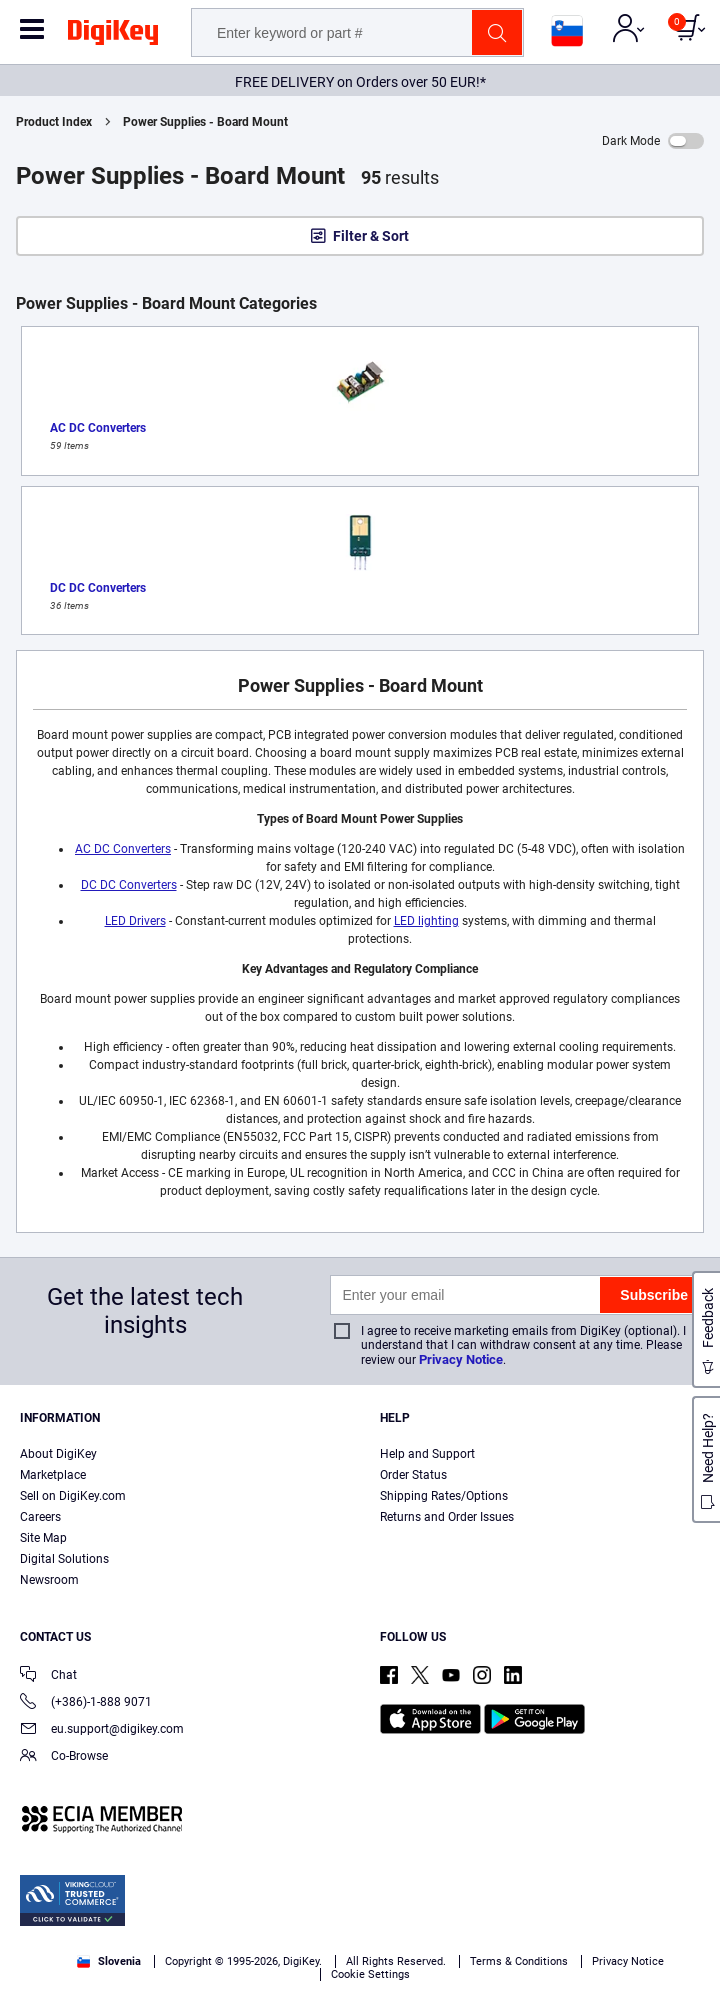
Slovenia (109, 1961)
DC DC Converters (129, 885)
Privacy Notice (461, 1359)
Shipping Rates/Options (444, 1496)
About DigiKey (58, 1454)
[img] (113, 36)
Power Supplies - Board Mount (205, 122)
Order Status (413, 1475)
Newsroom (49, 1580)
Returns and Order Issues (447, 1517)
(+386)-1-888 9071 (86, 1703)
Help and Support (427, 1454)
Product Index (54, 122)
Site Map (43, 1538)
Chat (48, 1676)
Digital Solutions (64, 1559)
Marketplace (53, 1475)
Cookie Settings (370, 1974)
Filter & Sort (371, 236)
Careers (40, 1517)
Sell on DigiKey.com (73, 1496)
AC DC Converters (123, 849)
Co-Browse (64, 1757)
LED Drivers (135, 921)
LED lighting (426, 921)
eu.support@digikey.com (102, 1730)
